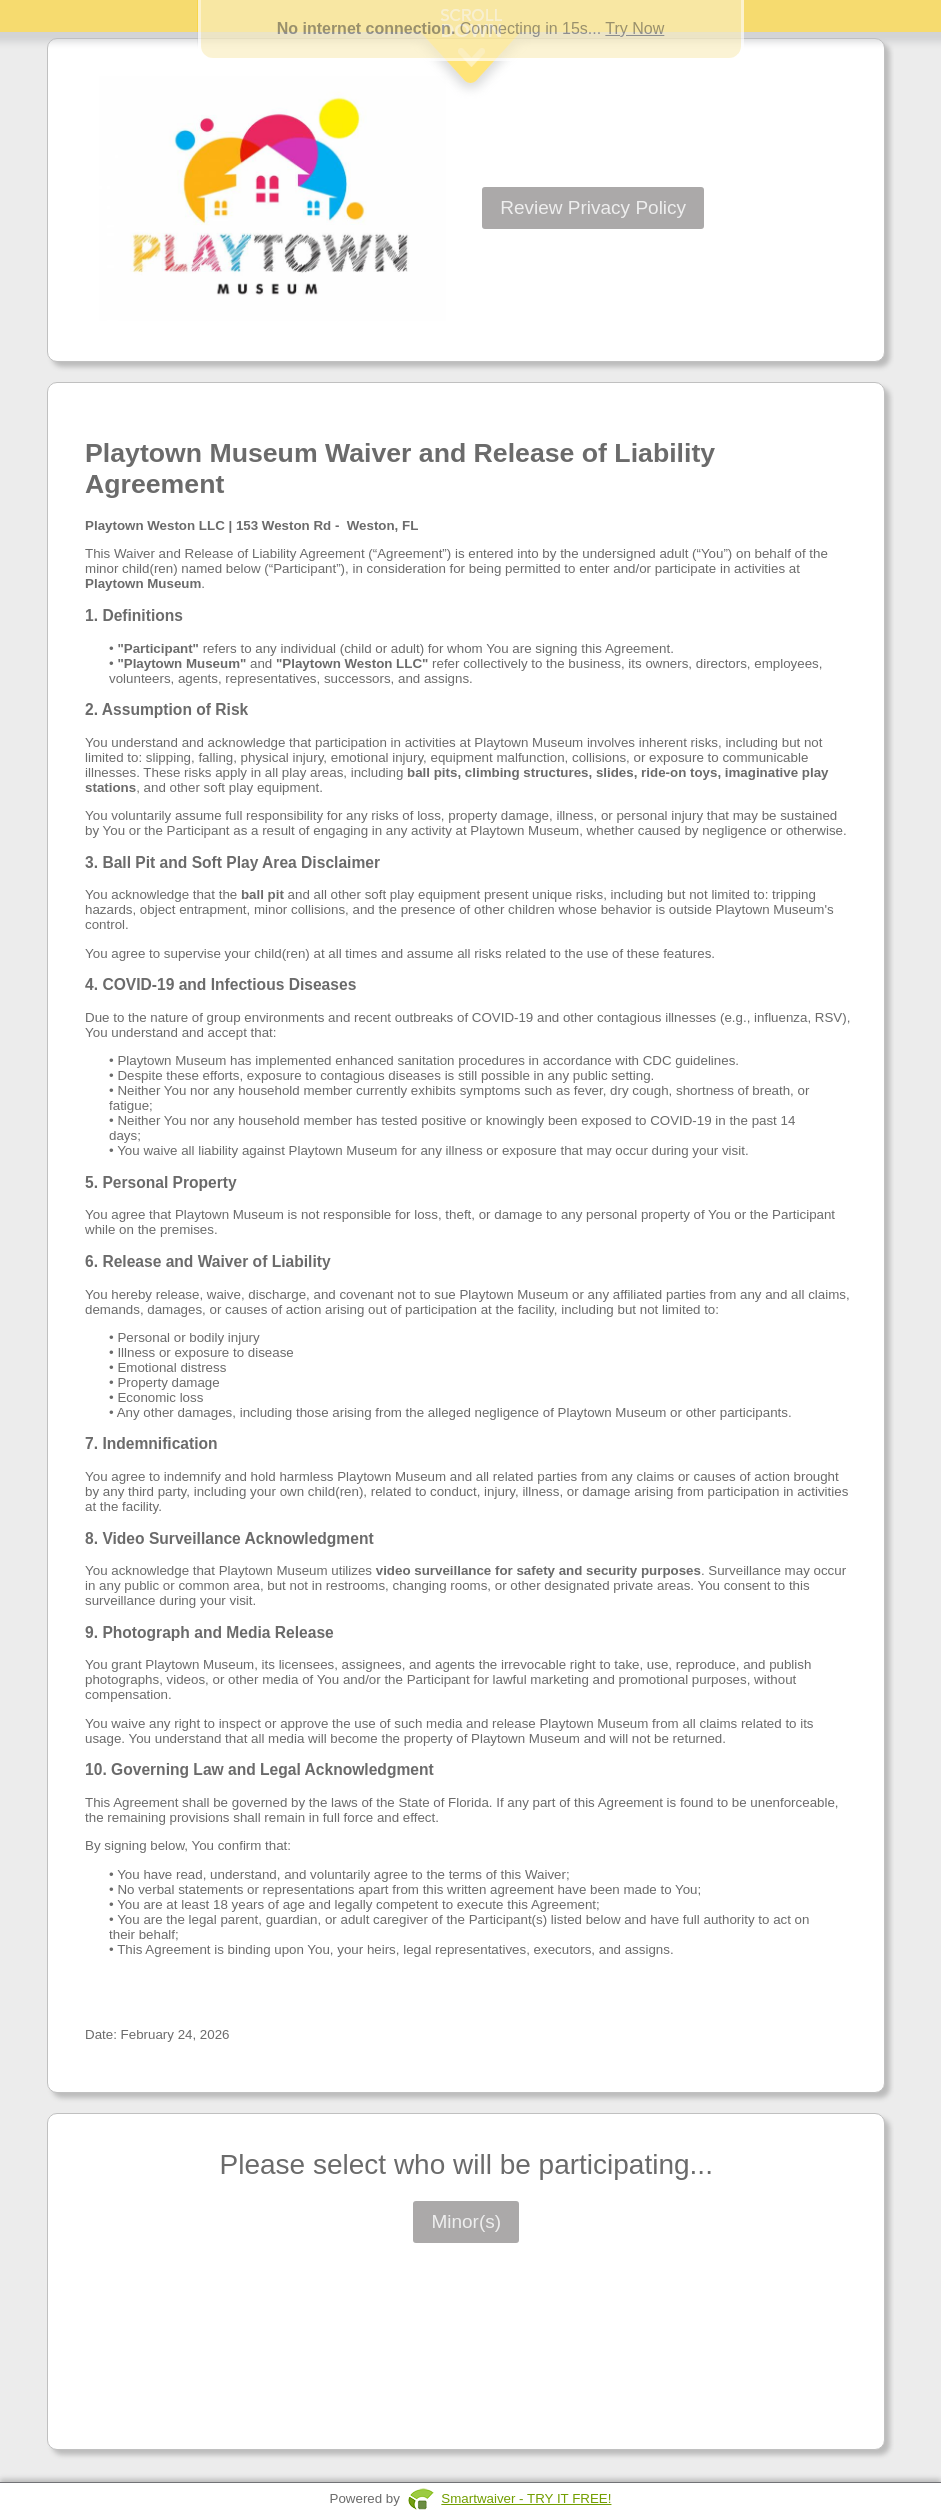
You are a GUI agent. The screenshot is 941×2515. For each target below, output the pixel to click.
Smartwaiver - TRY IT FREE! (526, 2498)
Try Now (634, 28)
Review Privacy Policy (593, 207)
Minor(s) (466, 2221)
